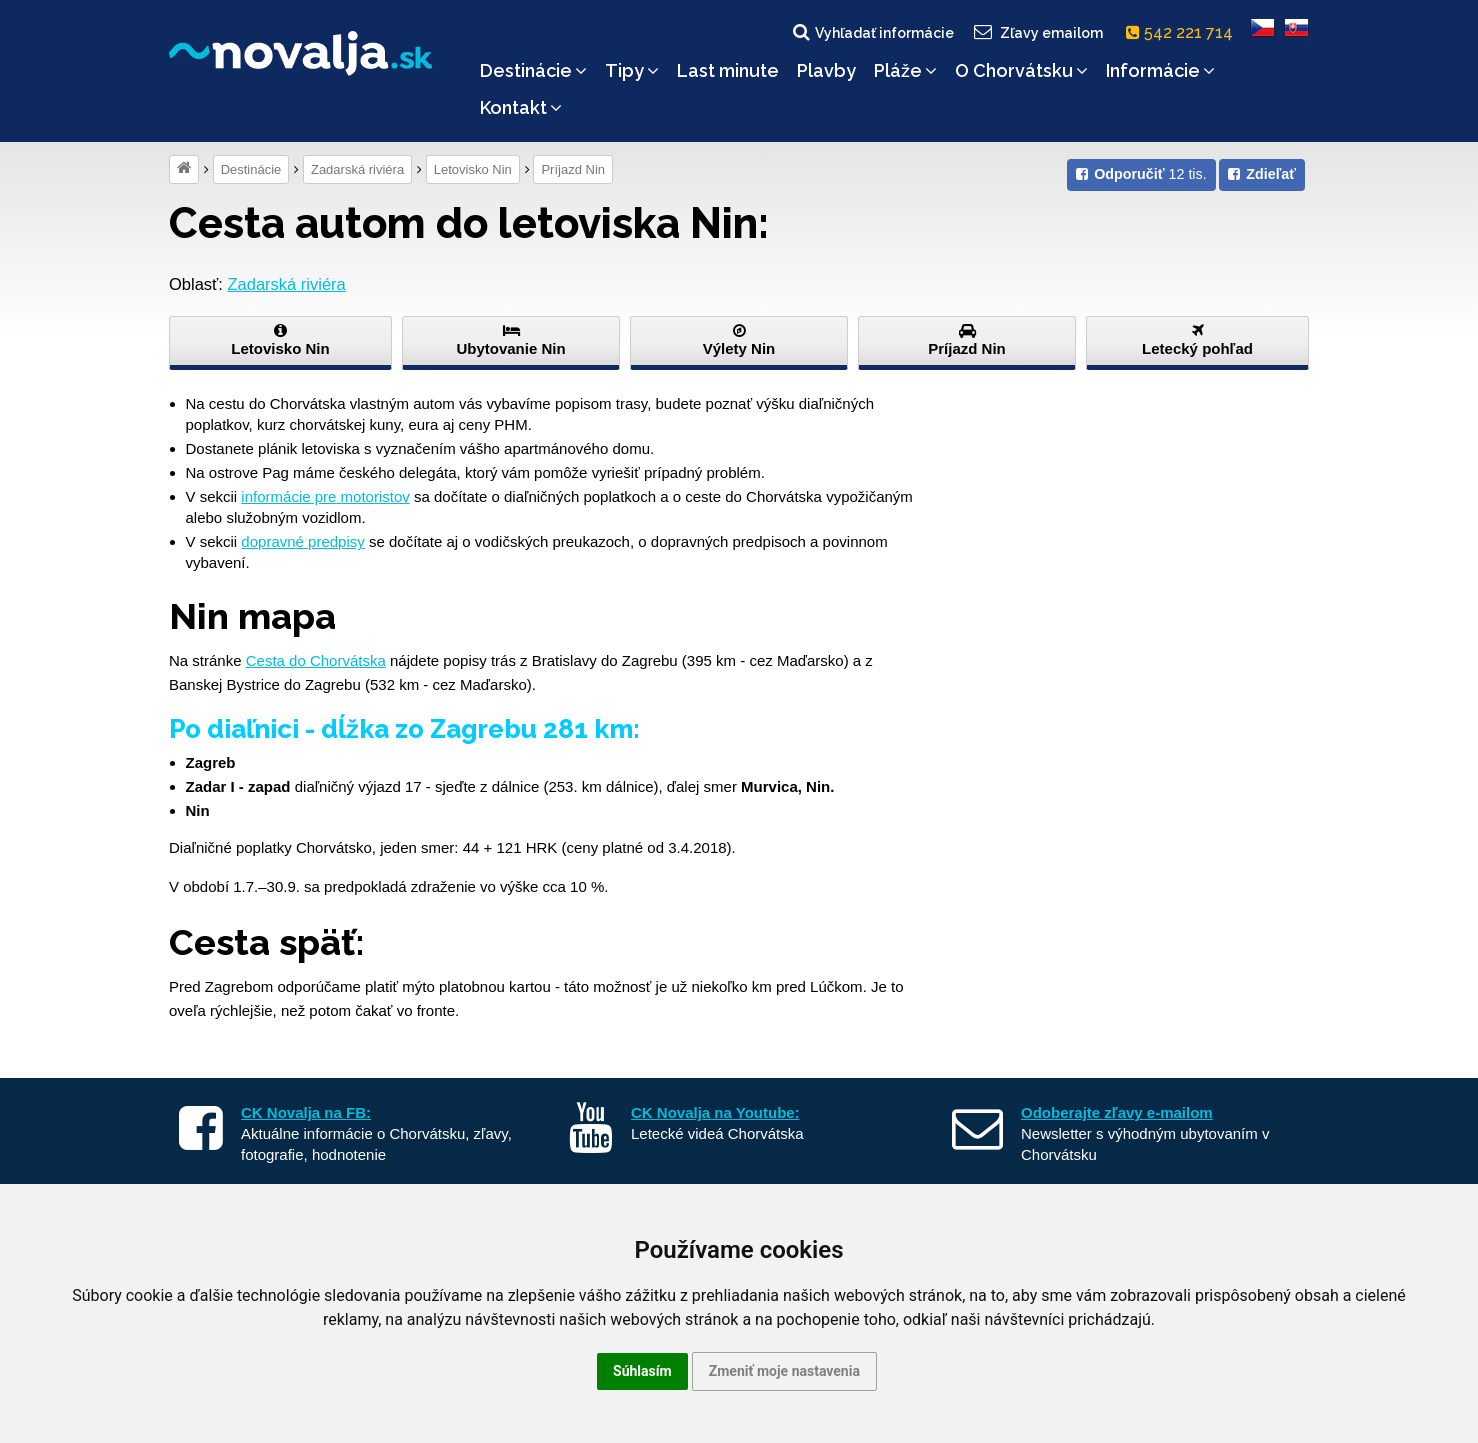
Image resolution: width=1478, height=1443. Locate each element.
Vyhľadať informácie (872, 32)
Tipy (632, 70)
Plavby (826, 70)
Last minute (728, 70)
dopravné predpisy (302, 541)
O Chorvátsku (1021, 70)
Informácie (1160, 70)
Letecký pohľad (1197, 340)
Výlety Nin (739, 340)
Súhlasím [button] (642, 1371)
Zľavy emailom (1037, 32)
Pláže (905, 70)
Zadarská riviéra (357, 169)
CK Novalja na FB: (306, 1112)
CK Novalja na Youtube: (715, 1112)
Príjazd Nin (573, 169)
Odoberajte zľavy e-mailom (1117, 1112)
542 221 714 (1183, 32)
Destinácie (533, 70)
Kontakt (521, 107)
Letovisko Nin (473, 169)
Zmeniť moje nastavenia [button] (784, 1371)
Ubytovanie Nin (511, 340)
